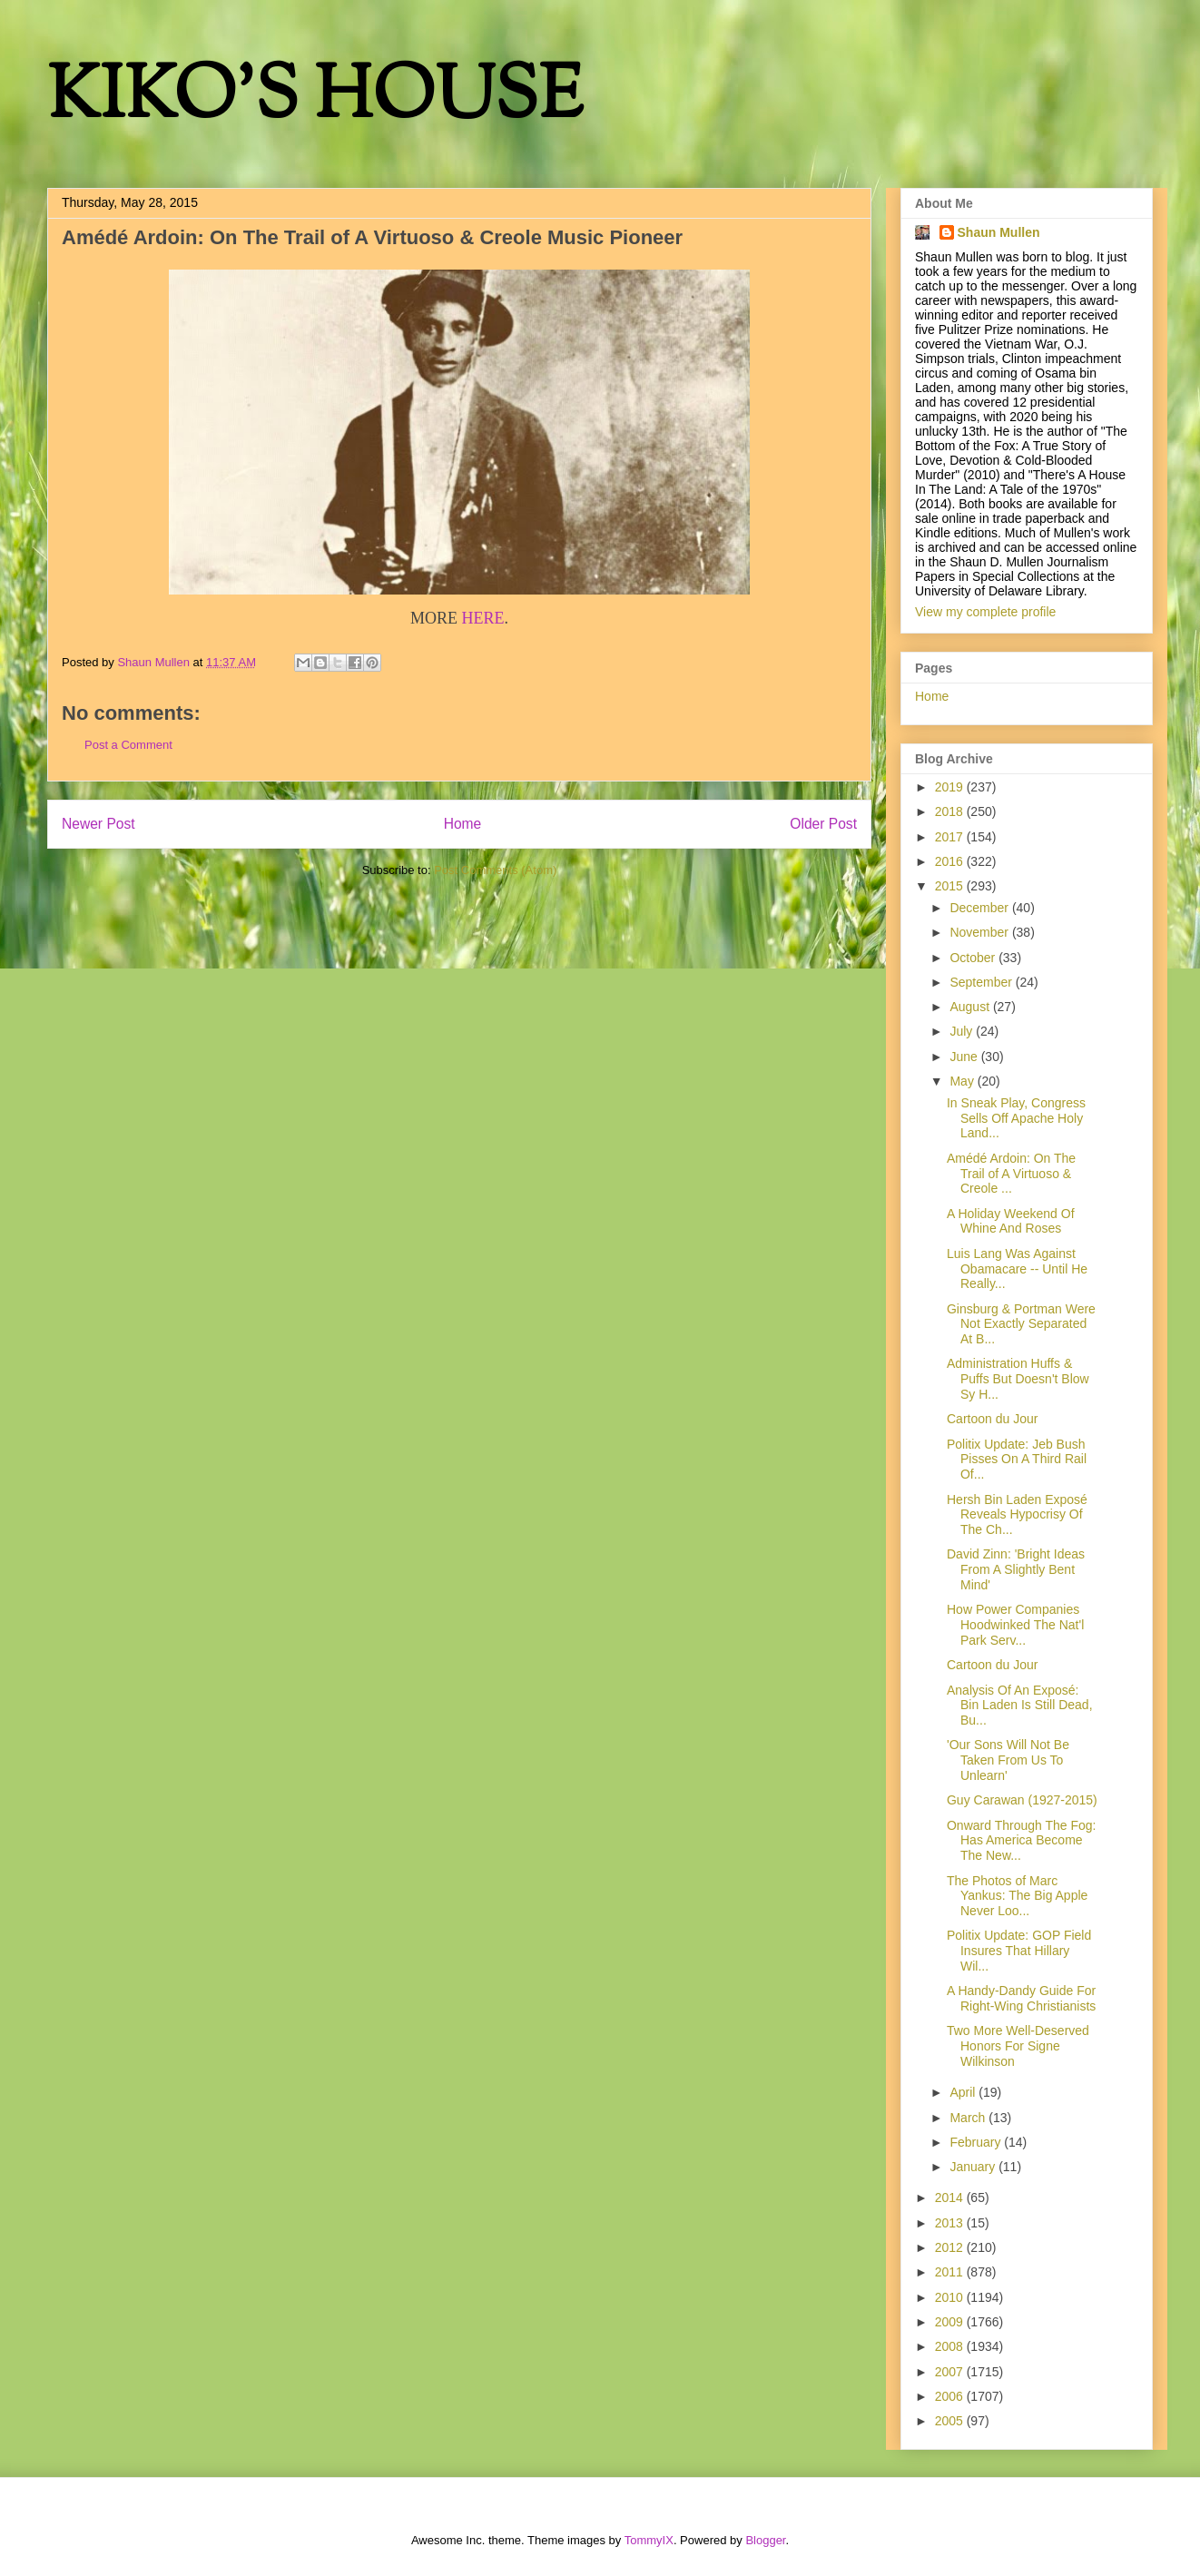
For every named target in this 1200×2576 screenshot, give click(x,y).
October (973, 957)
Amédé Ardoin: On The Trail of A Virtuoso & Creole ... (1011, 1173)
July (962, 1031)
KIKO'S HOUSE (315, 99)
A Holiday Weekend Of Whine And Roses (1011, 1221)
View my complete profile (985, 612)
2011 (951, 2272)
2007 (951, 2372)
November (980, 932)
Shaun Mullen (999, 232)
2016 (951, 861)
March (969, 2117)
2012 (951, 2247)
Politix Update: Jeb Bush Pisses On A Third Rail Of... (1017, 1459)
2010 (951, 2297)
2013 (951, 2223)
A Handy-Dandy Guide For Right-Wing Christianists (1021, 1998)
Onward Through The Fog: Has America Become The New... (1021, 1840)
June (964, 1056)
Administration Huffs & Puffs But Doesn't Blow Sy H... (1018, 1378)
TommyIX (649, 2540)
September (982, 982)
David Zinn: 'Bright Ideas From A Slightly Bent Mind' (1016, 1569)
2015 (951, 886)
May (963, 1081)
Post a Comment (128, 745)
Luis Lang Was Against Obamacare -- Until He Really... (1017, 1269)
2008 (951, 2346)
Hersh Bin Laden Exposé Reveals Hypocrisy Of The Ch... (1017, 1515)
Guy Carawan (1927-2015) (1022, 1800)
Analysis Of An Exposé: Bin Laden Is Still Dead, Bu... (1020, 1705)
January (973, 2166)
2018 (951, 811)
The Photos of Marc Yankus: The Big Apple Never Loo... (1017, 1896)
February (976, 2142)
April (964, 2092)
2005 (951, 2421)
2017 (951, 837)
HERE (483, 618)
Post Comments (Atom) (495, 870)
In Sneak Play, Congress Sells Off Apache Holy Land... (1016, 1118)
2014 (951, 2197)
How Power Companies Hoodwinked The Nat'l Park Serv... (1015, 1624)
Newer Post (98, 823)
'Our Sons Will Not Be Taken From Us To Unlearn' (1008, 1760)
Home (463, 823)
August (970, 1006)
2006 (951, 2396)
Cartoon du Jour (992, 1418)
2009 (951, 2322)
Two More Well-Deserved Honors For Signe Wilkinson (1018, 2046)
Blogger (765, 2540)
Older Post (823, 823)
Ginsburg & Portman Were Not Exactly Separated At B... (1021, 1324)
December (980, 907)
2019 (951, 787)
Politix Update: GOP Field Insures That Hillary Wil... (1019, 1950)
